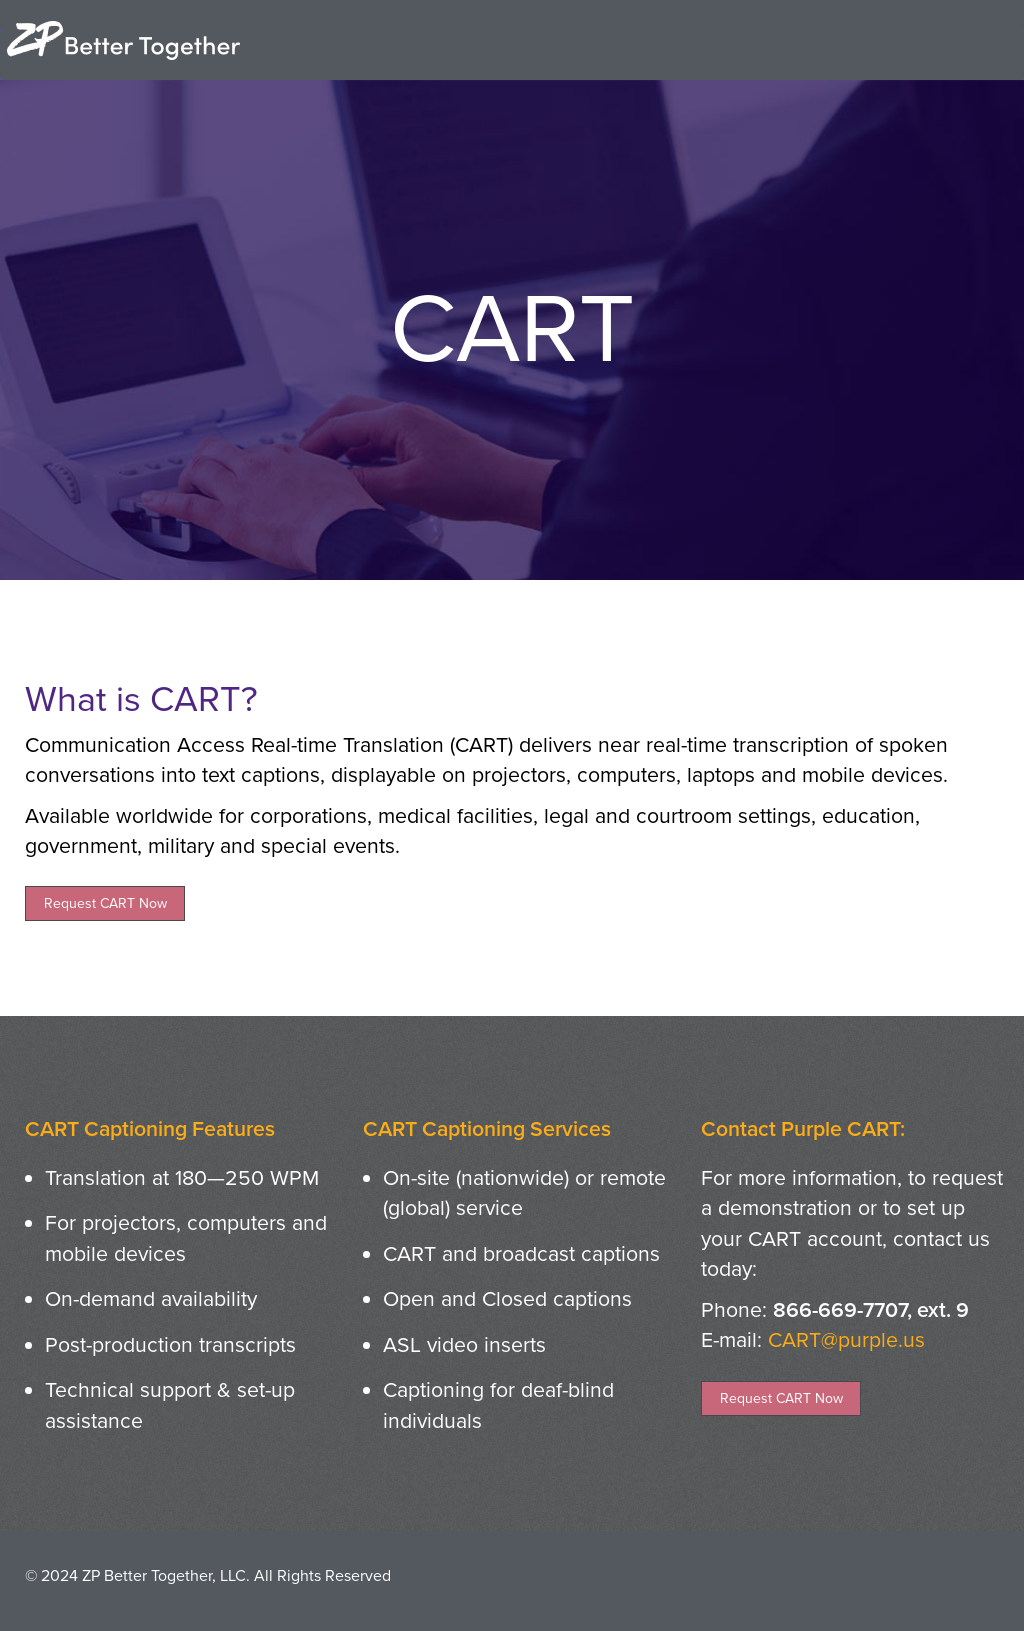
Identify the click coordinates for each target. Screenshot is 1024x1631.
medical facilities (455, 816)
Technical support (128, 1390)
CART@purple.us (846, 1340)
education (868, 816)
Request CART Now (105, 903)
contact (927, 1239)
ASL (402, 1345)
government (81, 846)
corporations (308, 816)
